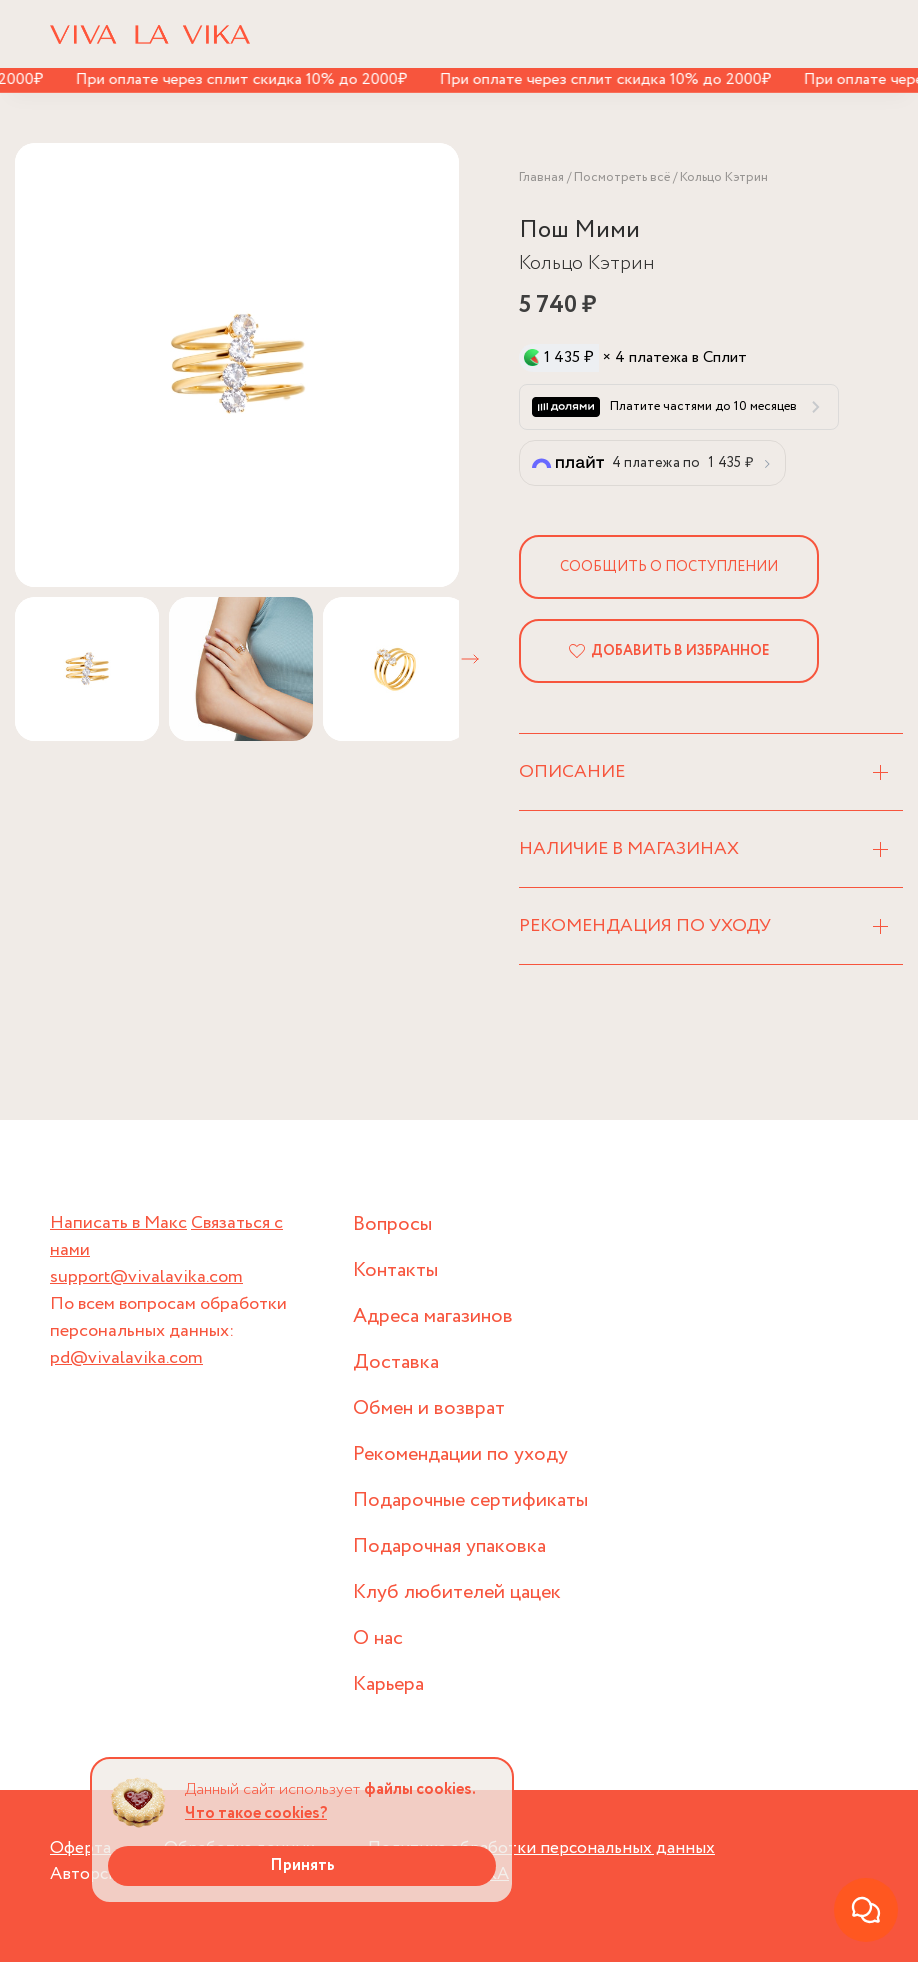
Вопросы (392, 1224)
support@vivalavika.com (146, 1277)
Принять (302, 1865)
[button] (470, 659)
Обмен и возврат (429, 1408)
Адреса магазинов (433, 1316)
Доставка (396, 1362)
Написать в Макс (118, 1223)
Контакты (395, 1270)
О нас (378, 1638)
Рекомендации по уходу (460, 1454)
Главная (541, 177)
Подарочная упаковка (449, 1546)
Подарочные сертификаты (470, 1500)
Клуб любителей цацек (457, 1592)
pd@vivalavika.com (126, 1358)
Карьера (388, 1684)
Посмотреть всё (622, 177)
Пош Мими (579, 230)
